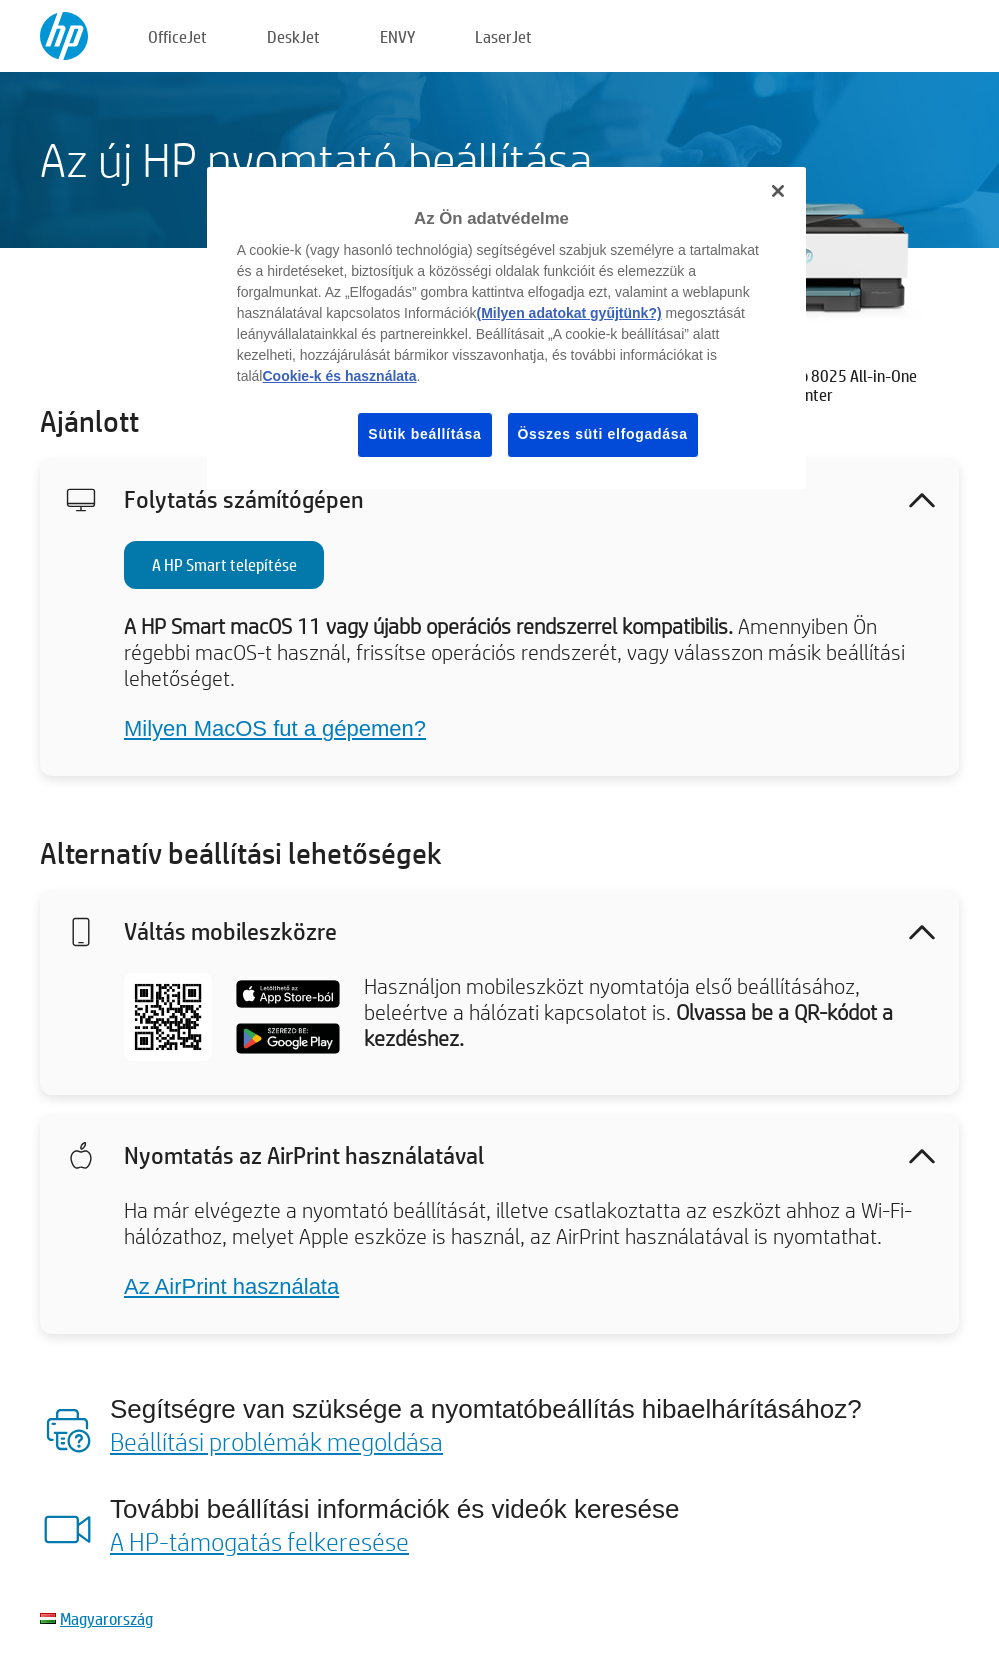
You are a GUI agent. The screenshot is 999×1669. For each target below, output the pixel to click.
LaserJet (503, 36)
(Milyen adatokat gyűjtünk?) (568, 313)
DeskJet (293, 36)
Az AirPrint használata (231, 1286)
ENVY (397, 36)
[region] (506, 328)
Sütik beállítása (424, 434)
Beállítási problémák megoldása (276, 1441)
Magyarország (106, 1618)
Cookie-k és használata (339, 376)
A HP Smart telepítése (224, 564)
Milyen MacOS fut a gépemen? (275, 728)
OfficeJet (177, 36)
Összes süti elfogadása (603, 434)
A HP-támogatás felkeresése (259, 1541)
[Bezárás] (778, 191)
